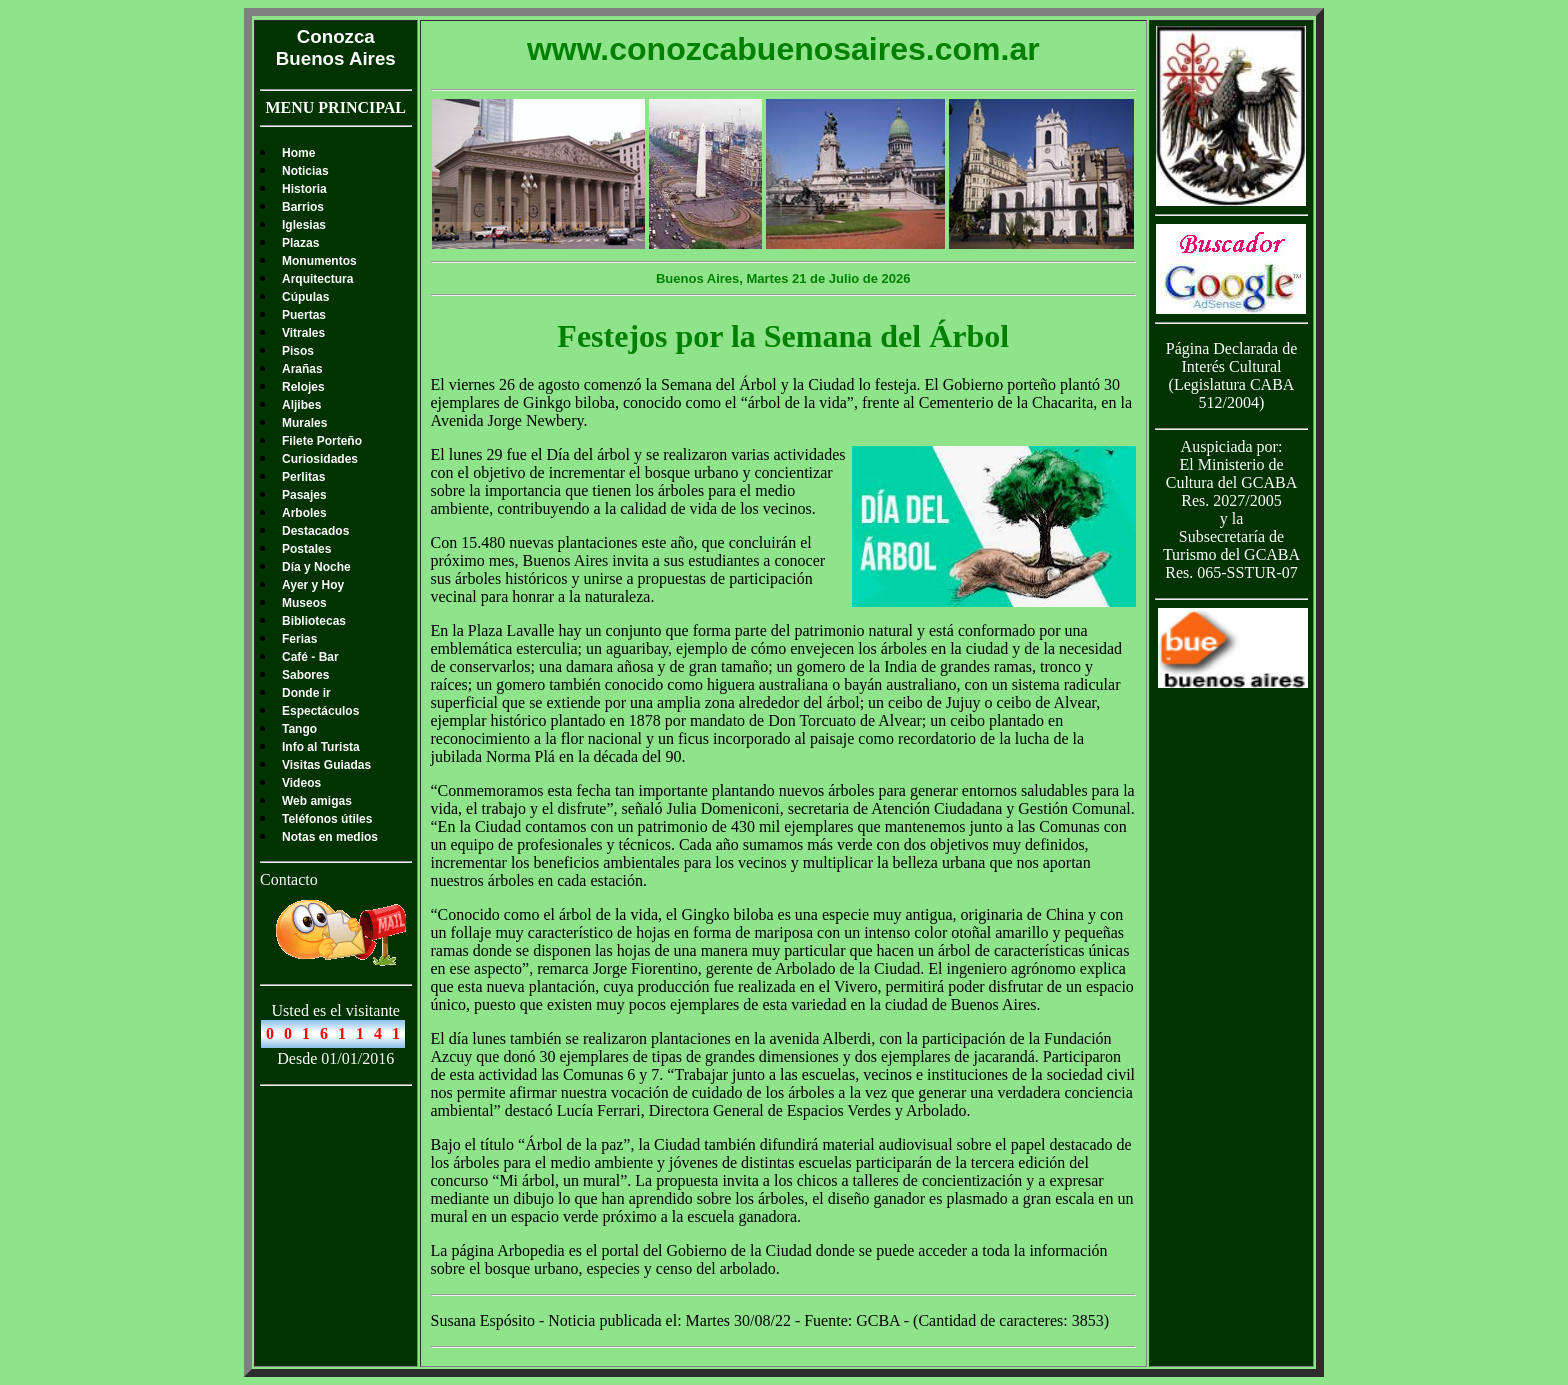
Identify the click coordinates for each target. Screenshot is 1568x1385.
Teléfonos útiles (327, 819)
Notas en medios (330, 837)
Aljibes (301, 405)
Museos (304, 603)
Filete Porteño (322, 441)
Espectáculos (320, 711)
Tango (299, 729)
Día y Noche (316, 567)
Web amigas (317, 801)
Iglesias (304, 225)
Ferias (299, 639)
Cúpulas (305, 297)
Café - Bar (310, 657)
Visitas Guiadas (326, 765)
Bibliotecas (314, 621)
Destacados (315, 531)
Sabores (305, 675)
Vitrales (303, 333)
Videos (301, 783)
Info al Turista (321, 747)
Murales (304, 423)
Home (298, 153)
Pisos (298, 351)
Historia (304, 189)
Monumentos (319, 261)
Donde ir (306, 693)
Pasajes (304, 495)
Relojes (303, 387)
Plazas (300, 243)
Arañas (302, 369)
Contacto (289, 879)
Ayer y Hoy (313, 585)
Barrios (303, 207)
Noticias (305, 171)
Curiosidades (320, 459)
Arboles (304, 513)
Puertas (304, 315)
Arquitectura (317, 279)
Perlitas (303, 477)
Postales (306, 549)
